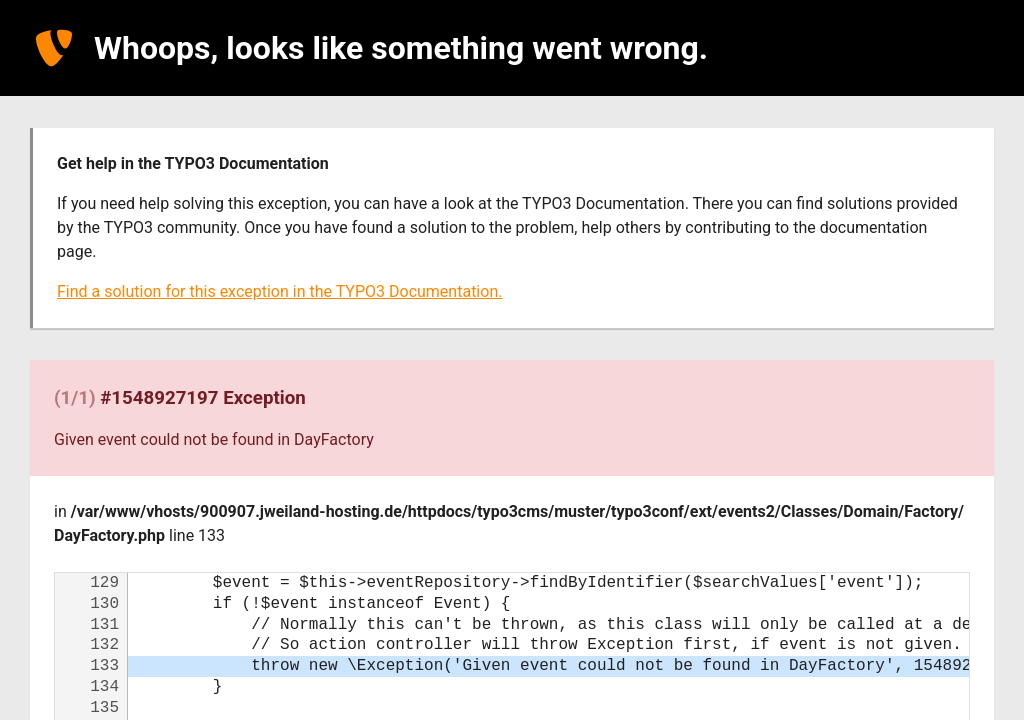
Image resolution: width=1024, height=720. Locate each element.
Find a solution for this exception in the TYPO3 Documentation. (279, 291)
